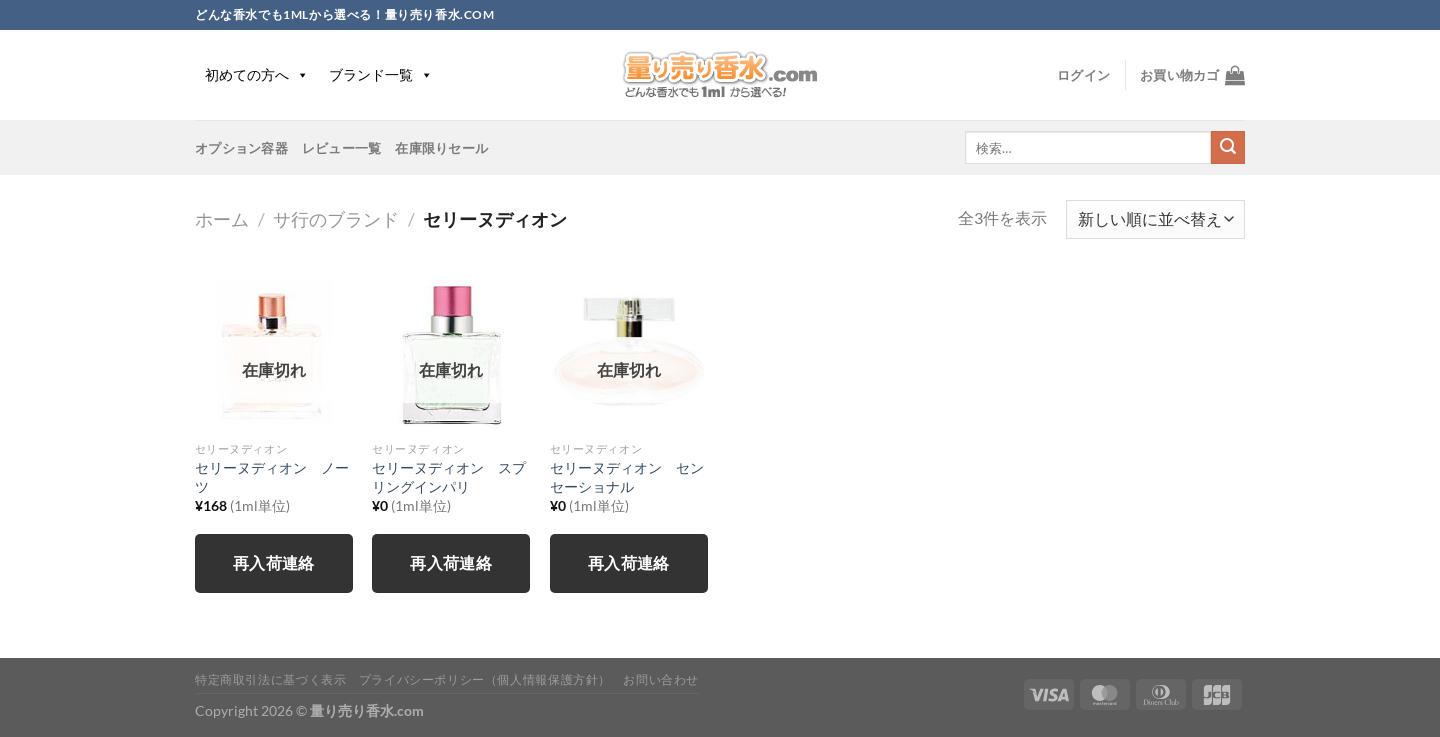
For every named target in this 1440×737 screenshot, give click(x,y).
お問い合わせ (661, 679)
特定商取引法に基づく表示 (270, 679)
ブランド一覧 (381, 74)
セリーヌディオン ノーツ (272, 477)
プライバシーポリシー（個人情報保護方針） (485, 679)
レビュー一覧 (342, 148)
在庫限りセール (441, 148)
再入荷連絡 (274, 563)
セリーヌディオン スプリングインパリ (449, 477)
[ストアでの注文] (1155, 219)
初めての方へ (257, 74)
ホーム (222, 219)
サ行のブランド (336, 219)
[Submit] (1228, 148)
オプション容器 (241, 148)
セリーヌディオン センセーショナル (627, 477)
